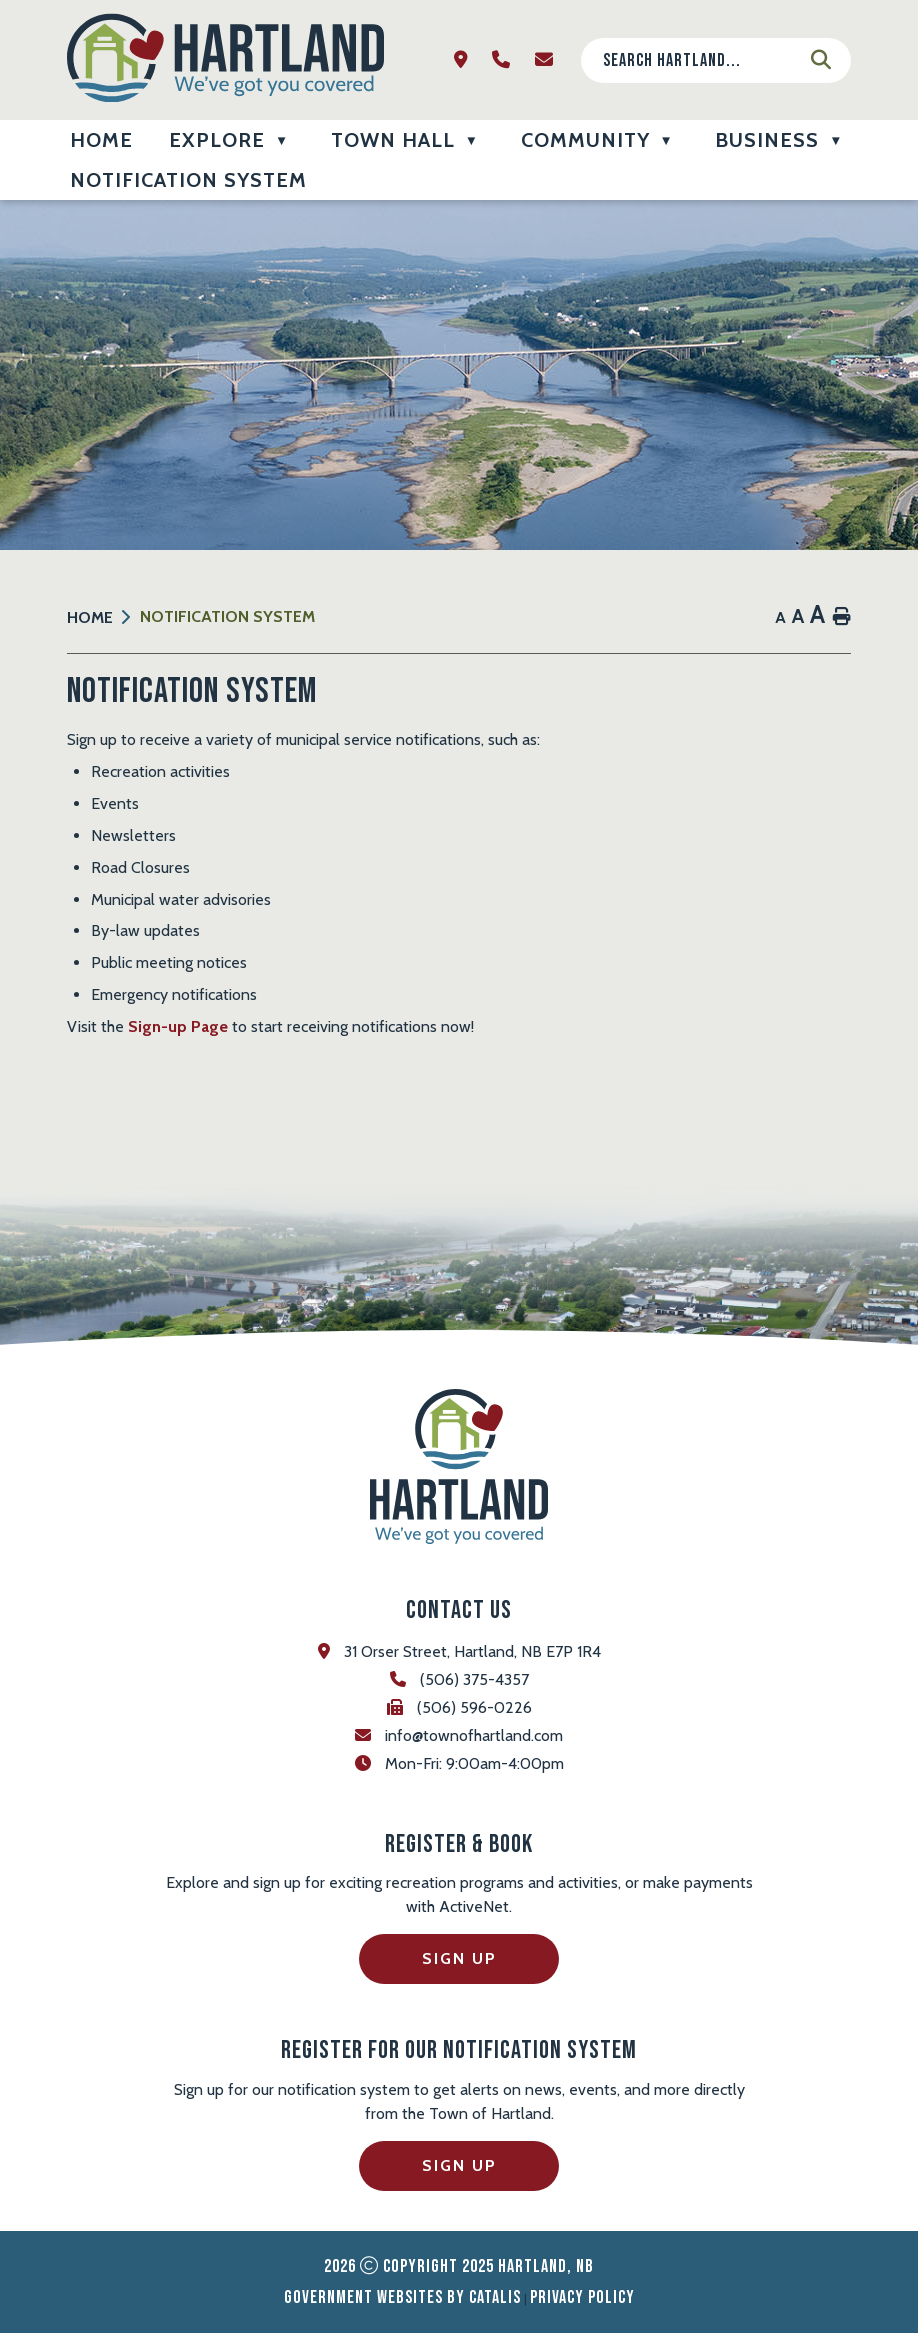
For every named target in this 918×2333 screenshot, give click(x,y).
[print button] (842, 617)
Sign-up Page (178, 1026)
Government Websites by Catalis (402, 2297)
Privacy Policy (582, 2297)
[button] (821, 60)
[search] (700, 60)
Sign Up (459, 1958)
